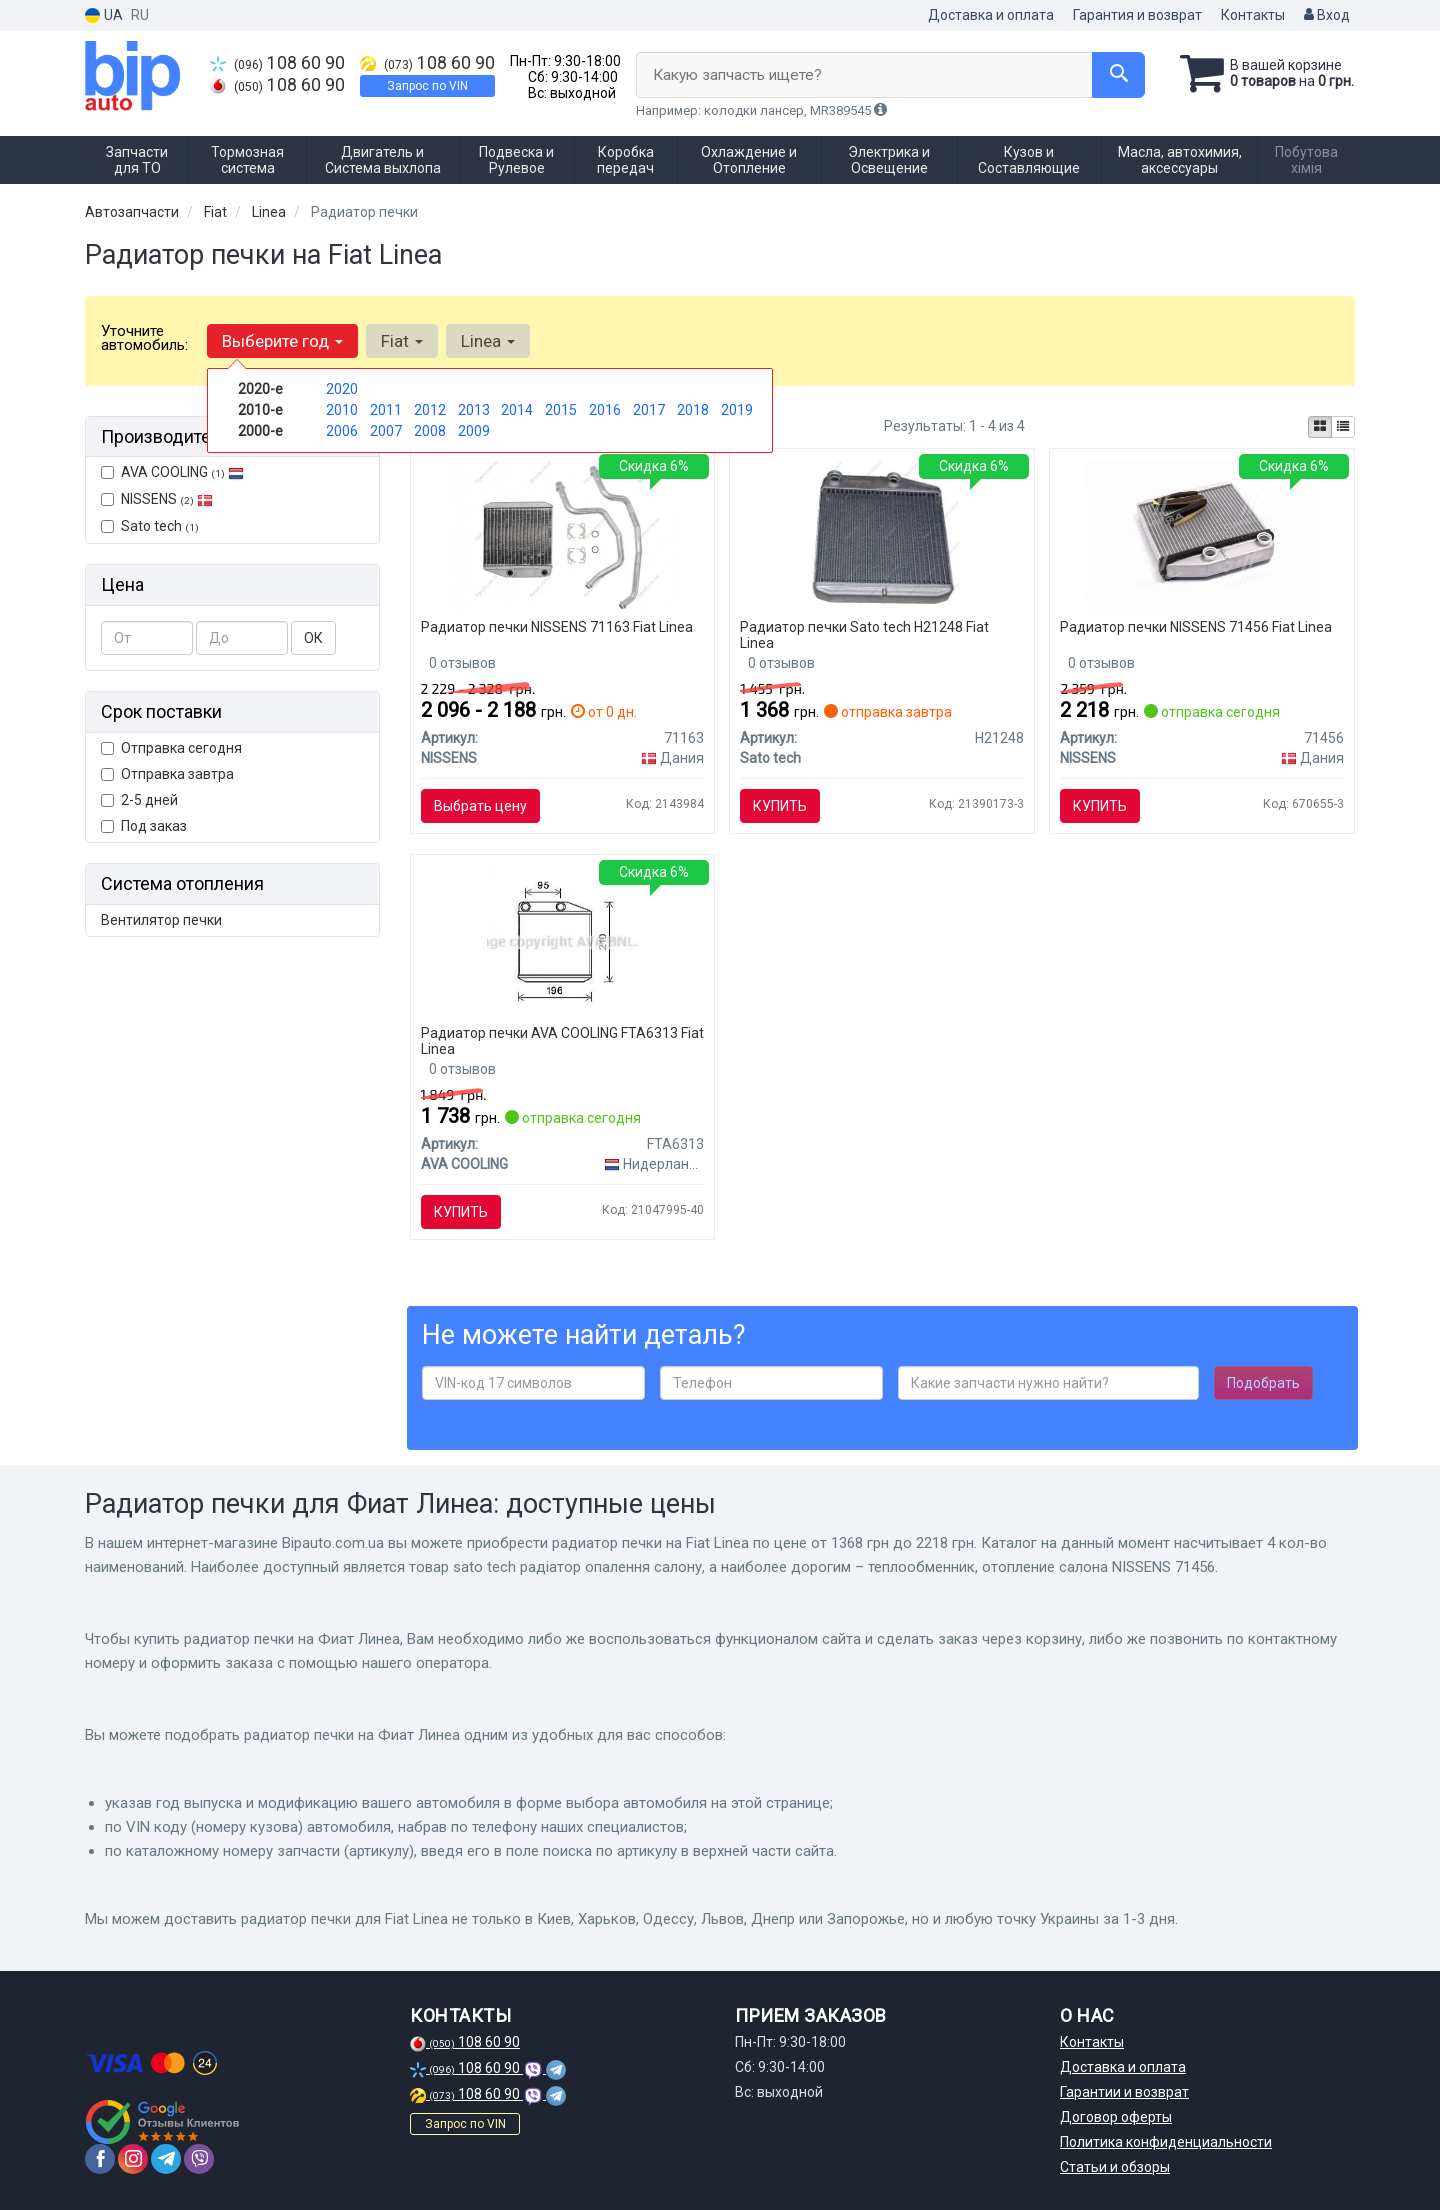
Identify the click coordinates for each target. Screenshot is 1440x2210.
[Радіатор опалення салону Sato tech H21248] (882, 535)
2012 (430, 410)
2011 (386, 410)
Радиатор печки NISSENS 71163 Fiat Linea (557, 627)
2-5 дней (139, 800)
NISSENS (167, 499)
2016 (605, 410)
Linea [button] (488, 341)
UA (104, 15)
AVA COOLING (172, 472)
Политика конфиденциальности (1166, 2142)
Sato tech (150, 526)
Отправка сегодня (171, 748)
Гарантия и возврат (1137, 15)
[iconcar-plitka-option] (1320, 427)
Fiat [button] (402, 341)
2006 (342, 431)
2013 (474, 410)
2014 (517, 410)
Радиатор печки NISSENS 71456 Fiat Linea (1196, 627)
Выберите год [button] (282, 341)
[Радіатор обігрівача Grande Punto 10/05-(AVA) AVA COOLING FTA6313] (562, 941)
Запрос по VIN (427, 86)
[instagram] (133, 2159)
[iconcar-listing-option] (1343, 427)
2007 (386, 431)
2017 (649, 410)
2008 (430, 431)
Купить (780, 806)
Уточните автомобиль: (144, 338)
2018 (693, 410)
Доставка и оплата (991, 15)
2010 (342, 410)
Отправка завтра (167, 774)
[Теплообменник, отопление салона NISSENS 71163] (562, 535)
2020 (342, 389)
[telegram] (166, 2159)
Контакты (1253, 15)
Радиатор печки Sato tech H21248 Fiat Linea (864, 634)
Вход (1327, 15)
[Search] (1118, 75)
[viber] (199, 2159)
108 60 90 (277, 63)
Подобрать (1263, 1383)
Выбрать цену (480, 806)
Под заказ (144, 826)
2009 (474, 431)
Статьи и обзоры (1115, 2167)
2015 (561, 410)
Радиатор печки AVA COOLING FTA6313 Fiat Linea (562, 1040)
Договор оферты (1116, 2117)
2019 (737, 410)
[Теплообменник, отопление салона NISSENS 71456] (1202, 535)
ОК (313, 638)
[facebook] (100, 2159)
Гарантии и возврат (1124, 2092)
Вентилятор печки (161, 920)
